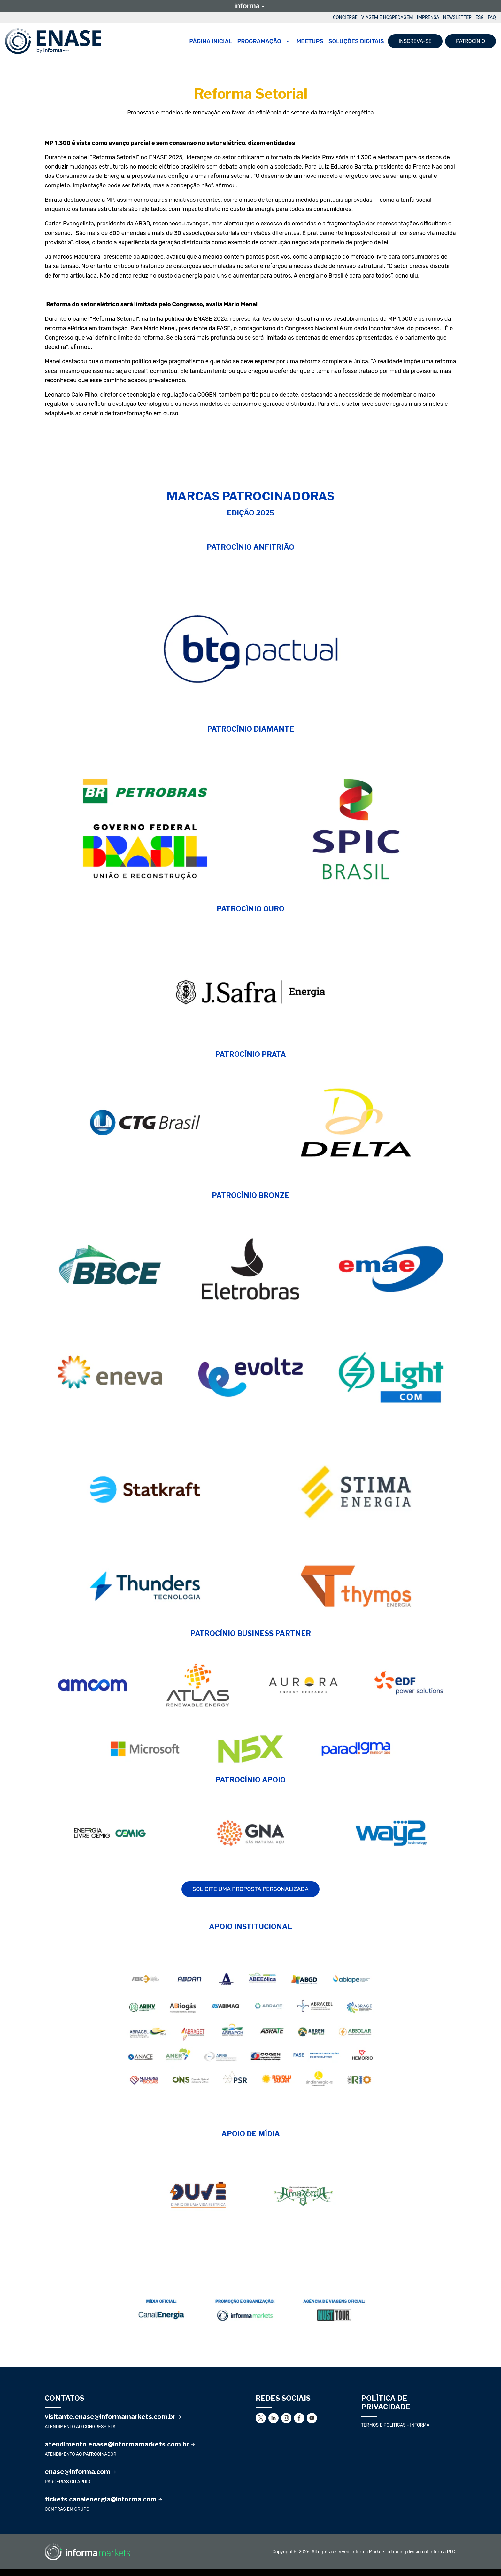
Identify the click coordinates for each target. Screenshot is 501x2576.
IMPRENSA (428, 17)
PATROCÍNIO (470, 41)
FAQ (492, 17)
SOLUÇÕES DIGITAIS (356, 41)
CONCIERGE (345, 17)
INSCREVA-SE (415, 41)
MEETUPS (310, 41)
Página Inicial (210, 41)
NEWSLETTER (457, 17)
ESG (479, 17)
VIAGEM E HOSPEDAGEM (387, 17)
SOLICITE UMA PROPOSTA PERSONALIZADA (250, 1889)
